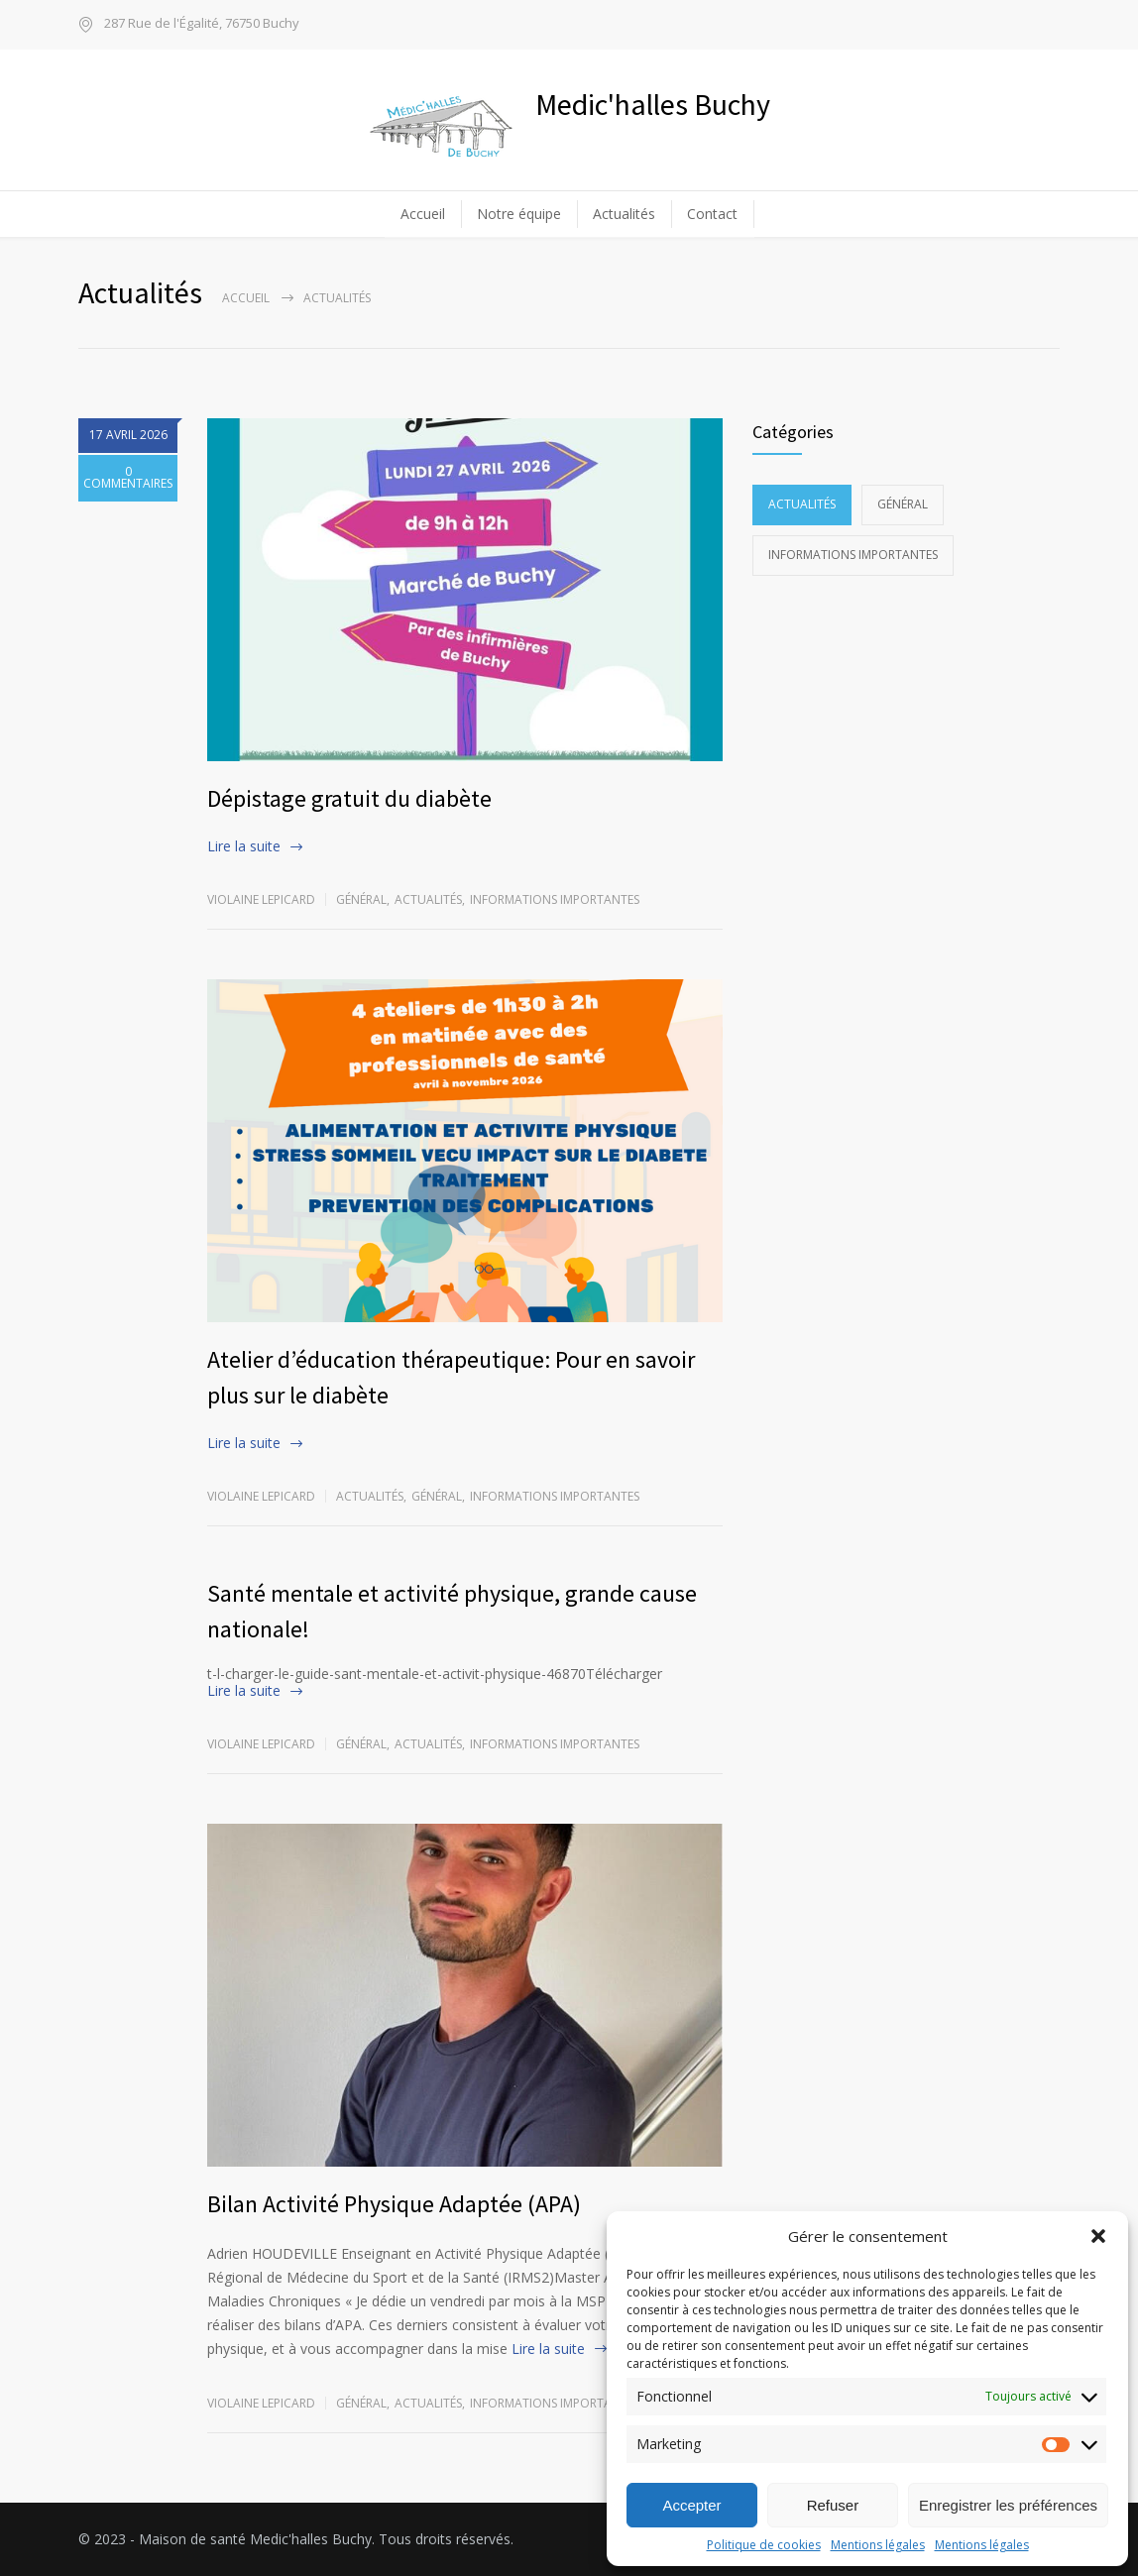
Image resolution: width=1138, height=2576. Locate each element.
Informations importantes (554, 899)
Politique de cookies (764, 2544)
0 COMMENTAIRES (127, 500)
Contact (712, 213)
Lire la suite (244, 846)
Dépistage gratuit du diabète (349, 798)
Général (361, 899)
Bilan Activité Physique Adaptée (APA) (394, 2203)
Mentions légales (878, 2544)
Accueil (422, 213)
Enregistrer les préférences (1008, 2505)
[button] (1098, 2236)
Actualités (624, 213)
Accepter (691, 2505)
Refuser (833, 2505)
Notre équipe (519, 213)
